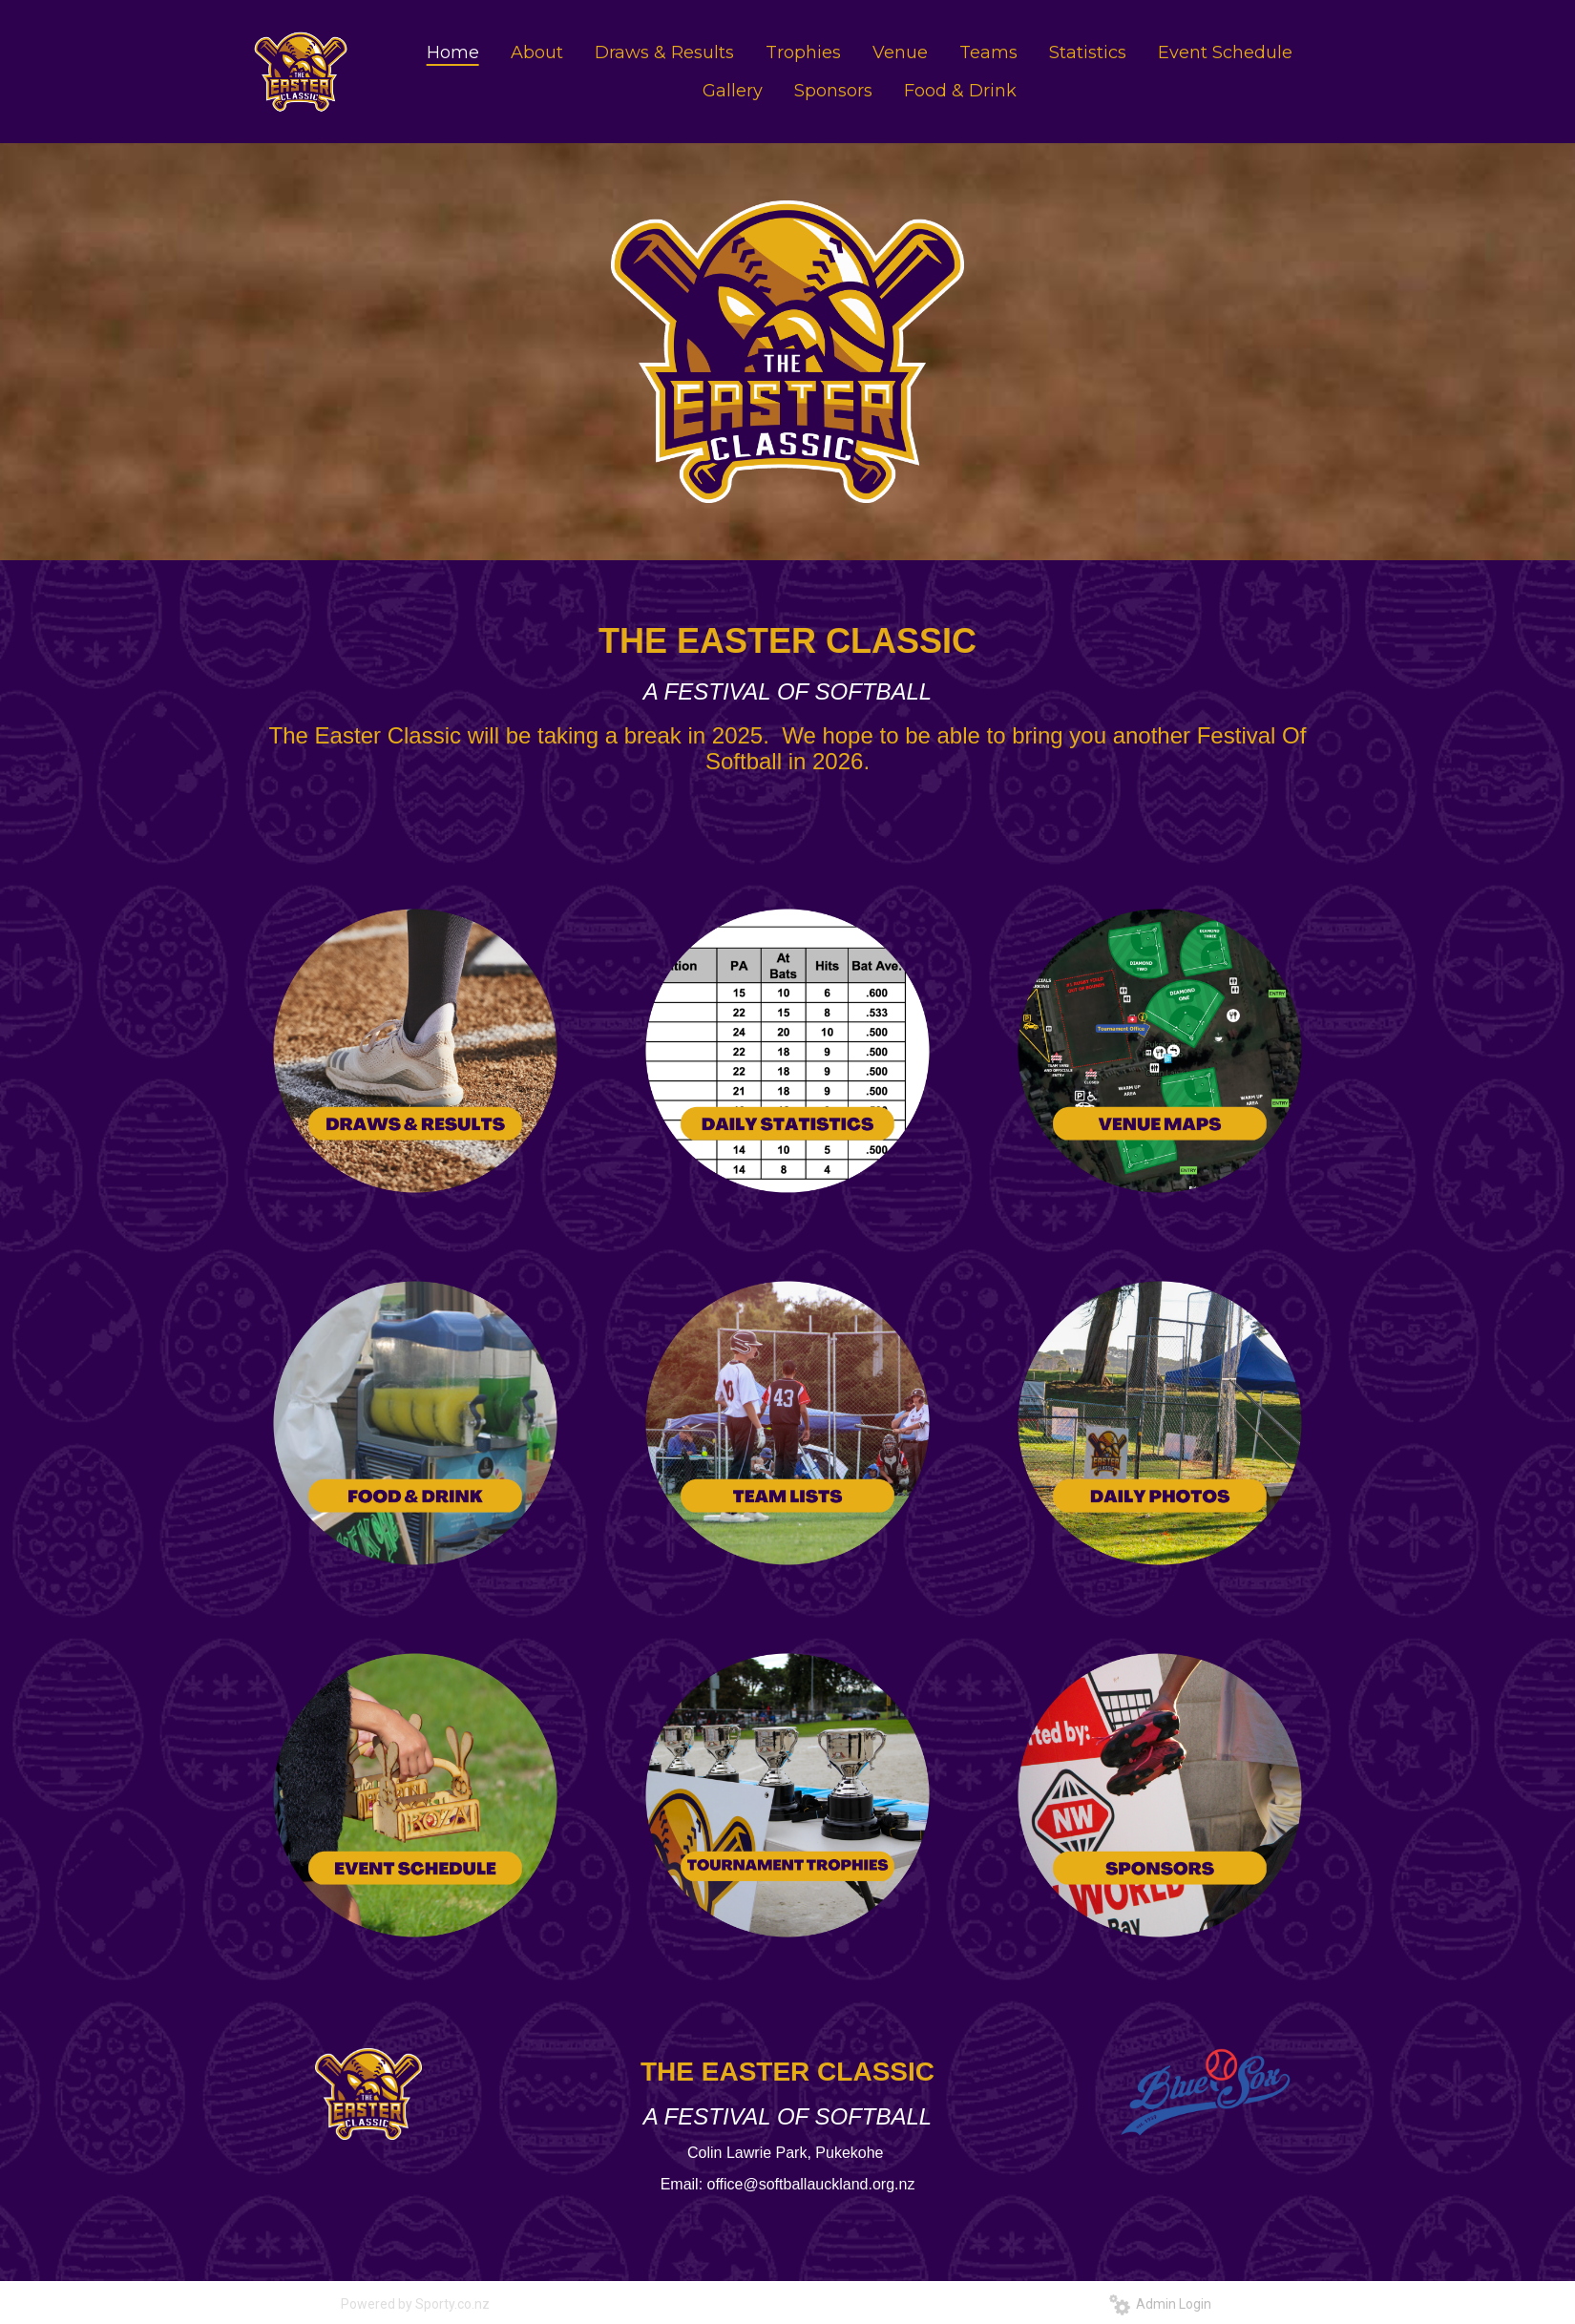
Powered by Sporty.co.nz (415, 2304)
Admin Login (1160, 2304)
